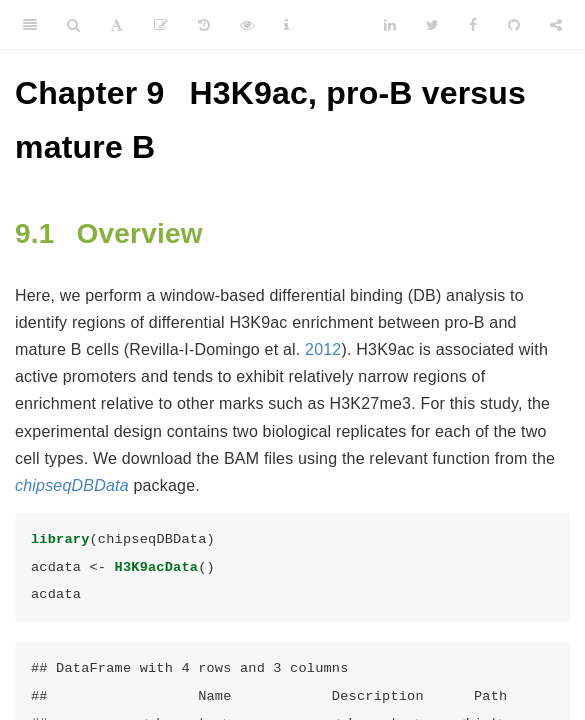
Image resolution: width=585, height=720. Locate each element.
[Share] (556, 25)
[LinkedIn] (390, 25)
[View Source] (247, 25)
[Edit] (161, 25)
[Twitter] (432, 25)
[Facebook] (473, 25)
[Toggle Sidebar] (30, 25)
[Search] (73, 25)
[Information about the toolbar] (286, 25)
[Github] (514, 25)
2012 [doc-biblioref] (323, 349)
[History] (204, 25)
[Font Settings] (116, 25)
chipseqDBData (72, 485)
